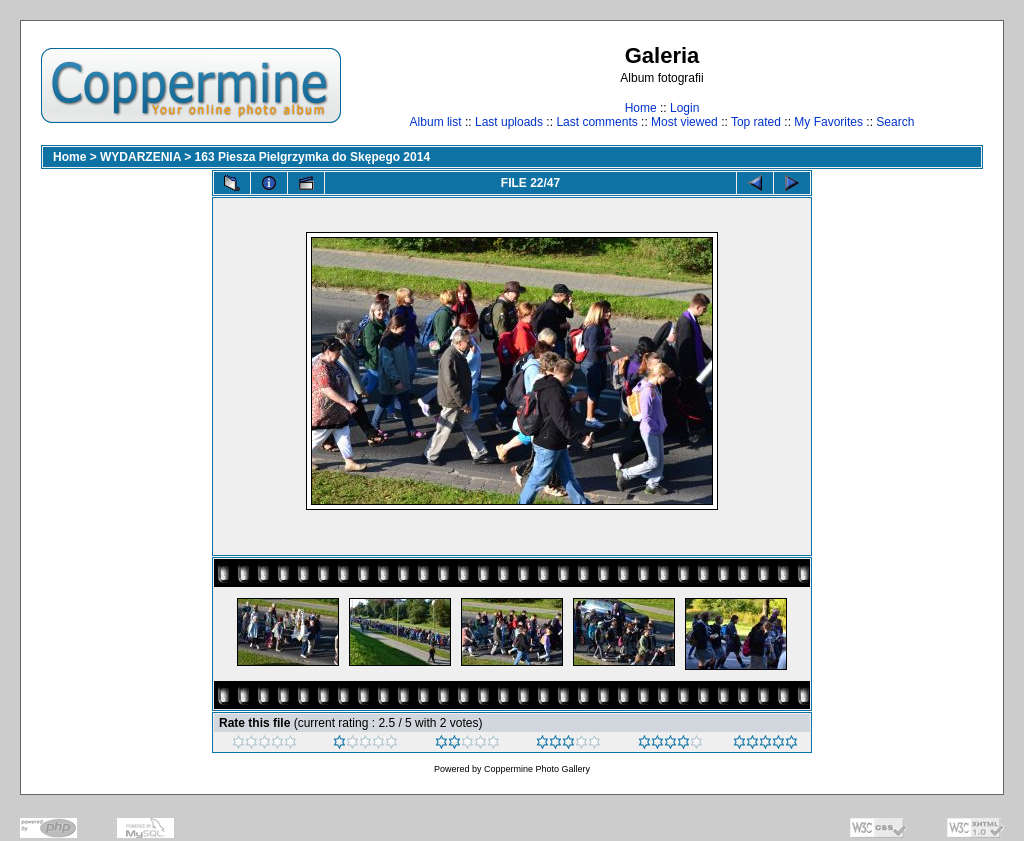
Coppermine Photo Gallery (537, 769)
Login (684, 108)
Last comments (596, 122)
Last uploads (509, 122)
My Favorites (828, 122)
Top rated (756, 122)
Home (641, 108)
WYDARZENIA (140, 157)
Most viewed (684, 122)
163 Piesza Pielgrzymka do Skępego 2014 (312, 157)
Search (895, 122)
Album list (436, 122)
